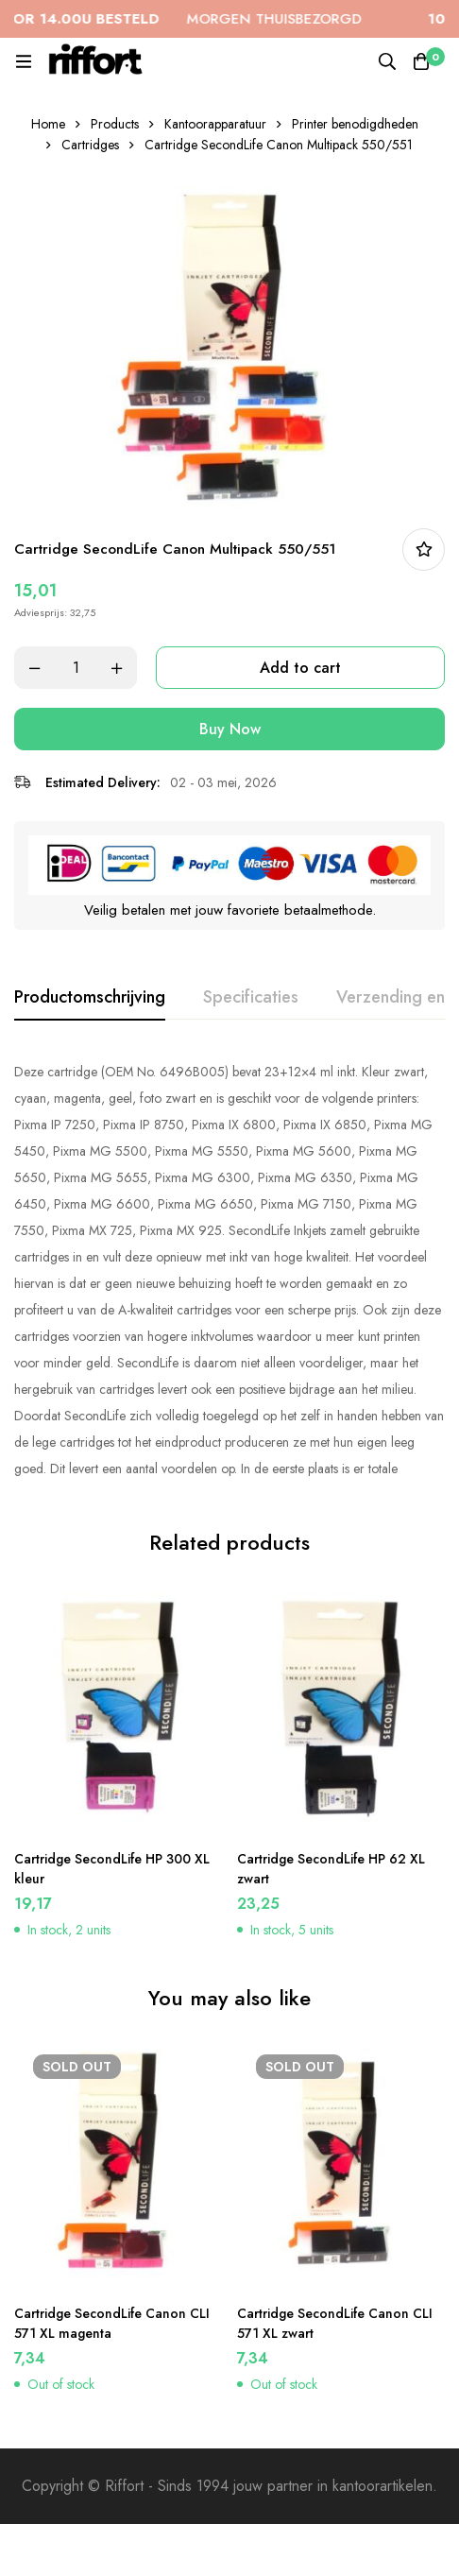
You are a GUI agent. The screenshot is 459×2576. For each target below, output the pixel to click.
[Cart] (421, 61)
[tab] (89, 998)
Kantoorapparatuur (215, 123)
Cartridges (90, 144)
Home (48, 123)
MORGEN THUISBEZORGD (191, 19)
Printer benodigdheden (355, 123)
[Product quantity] (75, 667)
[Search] (387, 61)
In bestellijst (423, 549)
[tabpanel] (229, 1270)
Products (115, 123)
